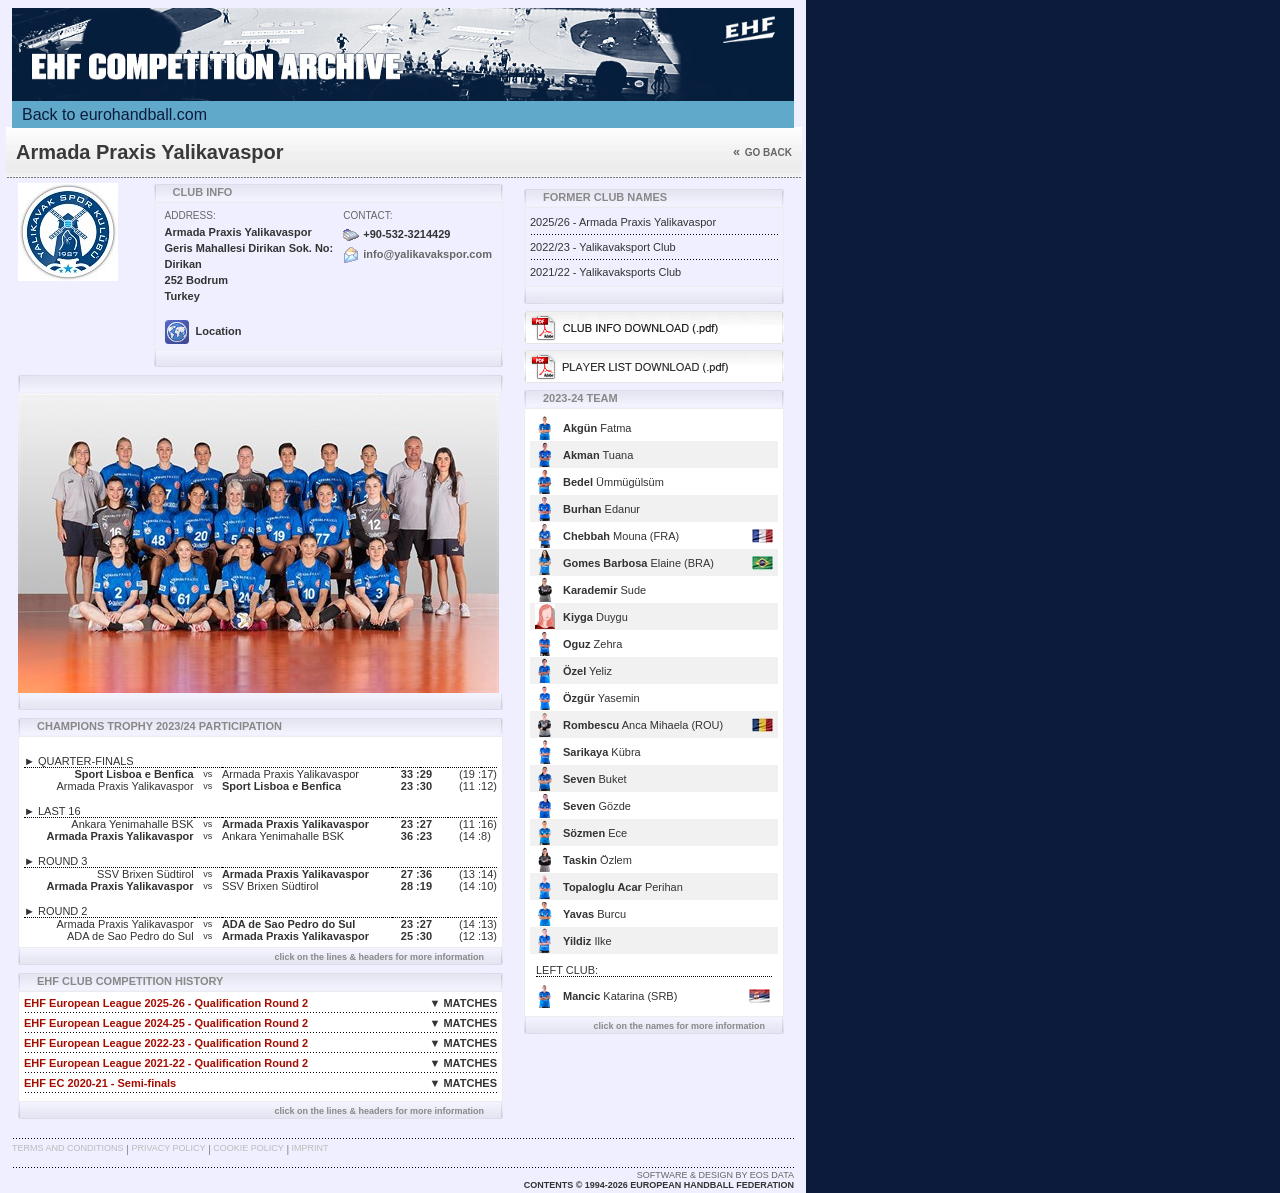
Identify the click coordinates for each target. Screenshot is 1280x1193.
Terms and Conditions (68, 1148)
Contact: (367, 215)
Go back (762, 152)
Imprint (310, 1148)
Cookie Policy (248, 1148)
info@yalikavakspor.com (427, 254)
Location (203, 331)
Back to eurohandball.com (114, 114)
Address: (190, 215)
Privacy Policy (168, 1148)
